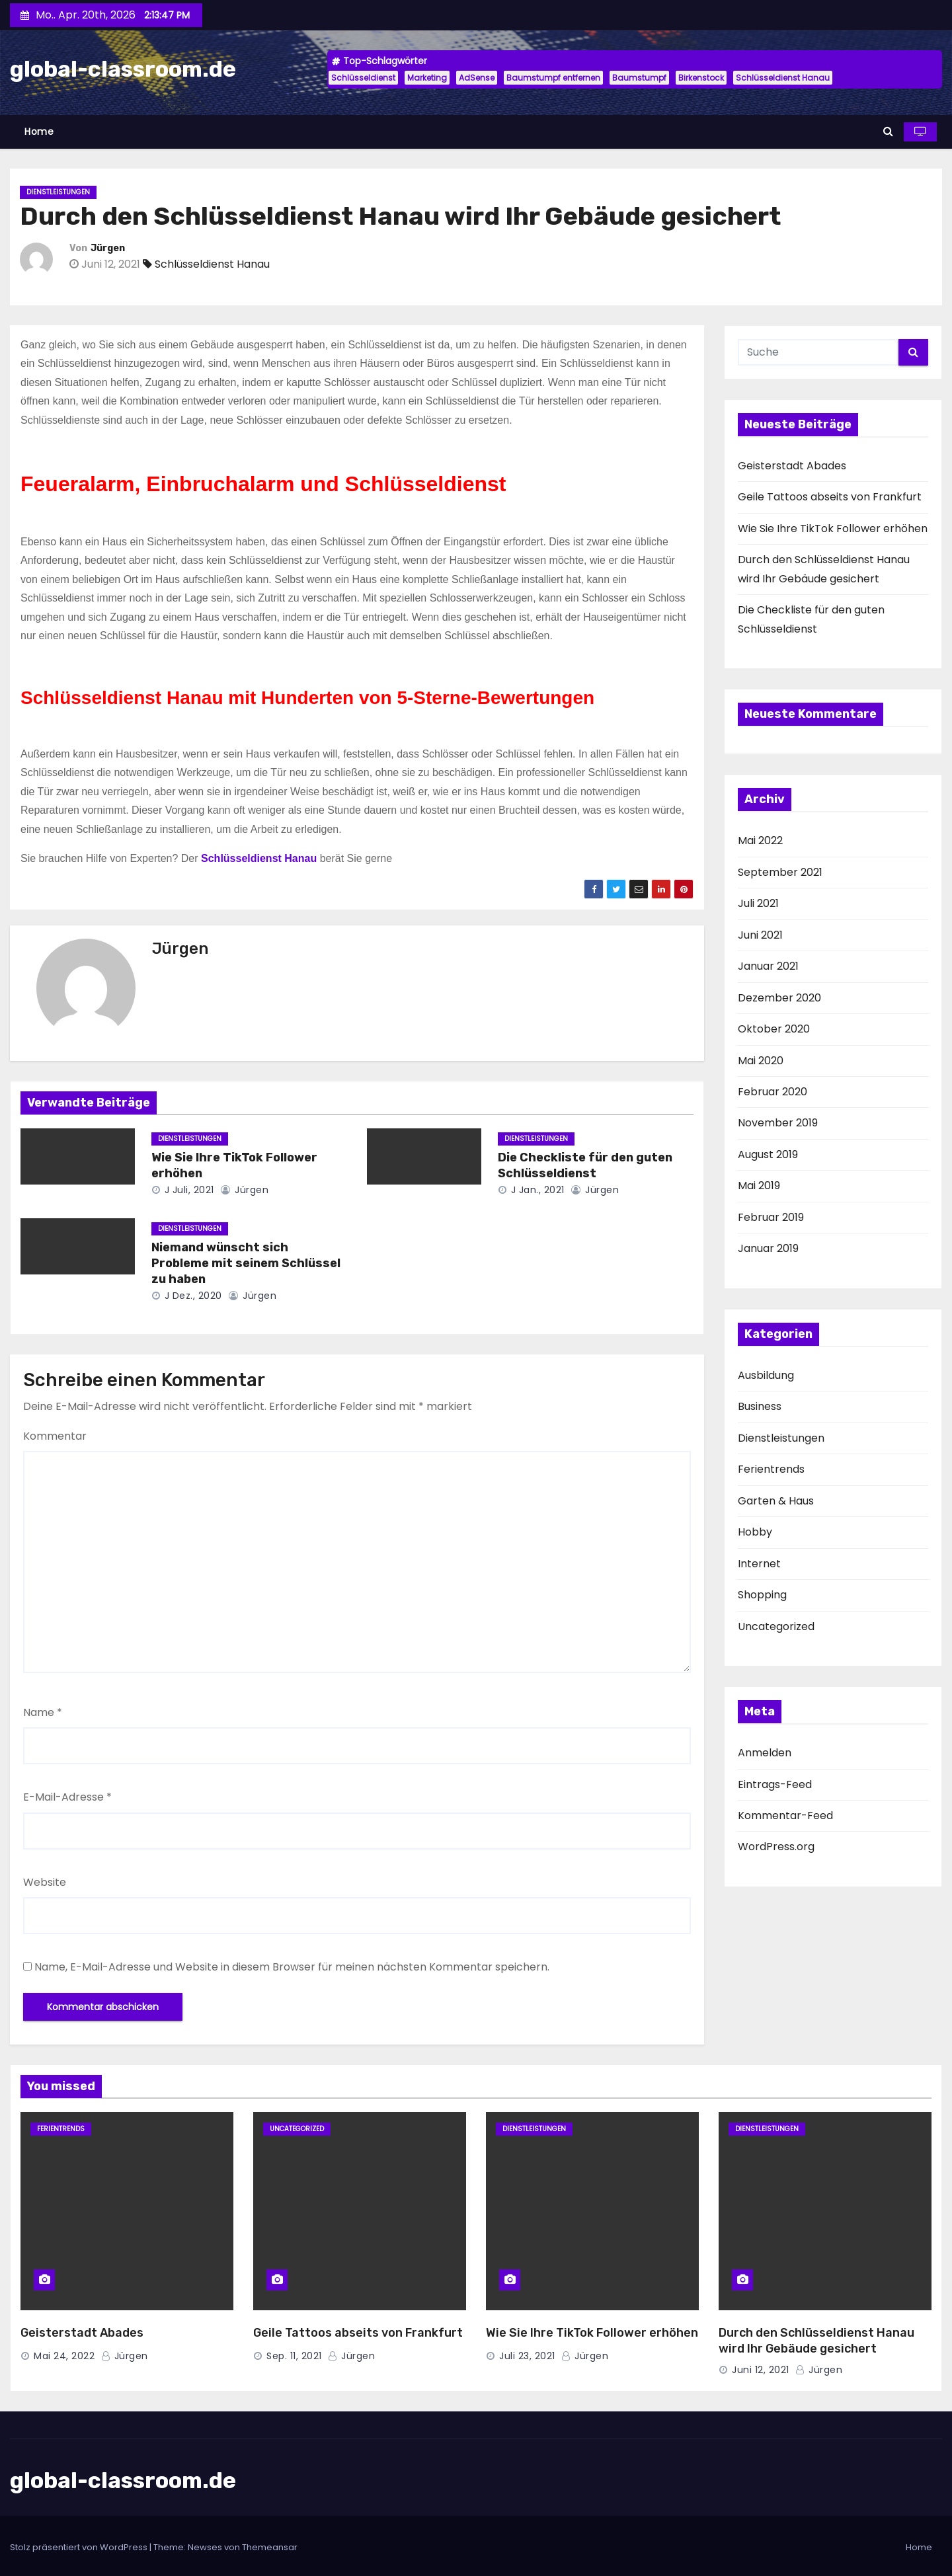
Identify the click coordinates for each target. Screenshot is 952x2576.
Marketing (427, 77)
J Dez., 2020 (191, 1295)
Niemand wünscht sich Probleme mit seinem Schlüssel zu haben (245, 1263)
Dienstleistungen (58, 192)
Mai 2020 (760, 1060)
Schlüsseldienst (363, 77)
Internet (759, 1563)
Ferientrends (771, 1469)
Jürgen (108, 248)
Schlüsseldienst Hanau (783, 77)
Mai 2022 (760, 840)
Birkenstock (701, 77)
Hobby (755, 1532)
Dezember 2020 (779, 997)
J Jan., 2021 (536, 1189)
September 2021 (780, 872)
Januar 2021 (768, 966)
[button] (888, 131)
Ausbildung (766, 1375)
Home (39, 131)
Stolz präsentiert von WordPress (79, 2547)
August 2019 (768, 1154)
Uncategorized (776, 1626)
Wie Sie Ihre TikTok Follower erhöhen (833, 528)
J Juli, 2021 (187, 1189)
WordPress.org (776, 1846)
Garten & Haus (776, 1500)
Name (42, 1712)
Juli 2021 (758, 903)
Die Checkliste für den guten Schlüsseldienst (585, 1165)
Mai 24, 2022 (64, 2355)
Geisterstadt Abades (792, 465)
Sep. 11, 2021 (294, 2355)
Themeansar (270, 2547)
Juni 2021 (760, 935)
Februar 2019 (771, 1217)
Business (759, 1406)
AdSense (477, 77)
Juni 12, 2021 (760, 2369)
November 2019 (778, 1122)
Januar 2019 (768, 1248)
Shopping (762, 1594)
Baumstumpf (639, 77)
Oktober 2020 (774, 1028)
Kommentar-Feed (785, 1815)
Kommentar (55, 1436)
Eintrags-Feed (775, 1784)
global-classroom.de (123, 69)
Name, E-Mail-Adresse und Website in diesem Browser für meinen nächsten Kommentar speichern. (291, 1966)
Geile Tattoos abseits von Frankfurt (830, 496)
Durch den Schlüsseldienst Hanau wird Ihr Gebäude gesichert (816, 2340)
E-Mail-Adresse (67, 1797)
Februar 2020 (772, 1091)
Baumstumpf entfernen (553, 77)
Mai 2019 (759, 1185)
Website (44, 1882)
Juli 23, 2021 (527, 2355)
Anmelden (764, 1752)
